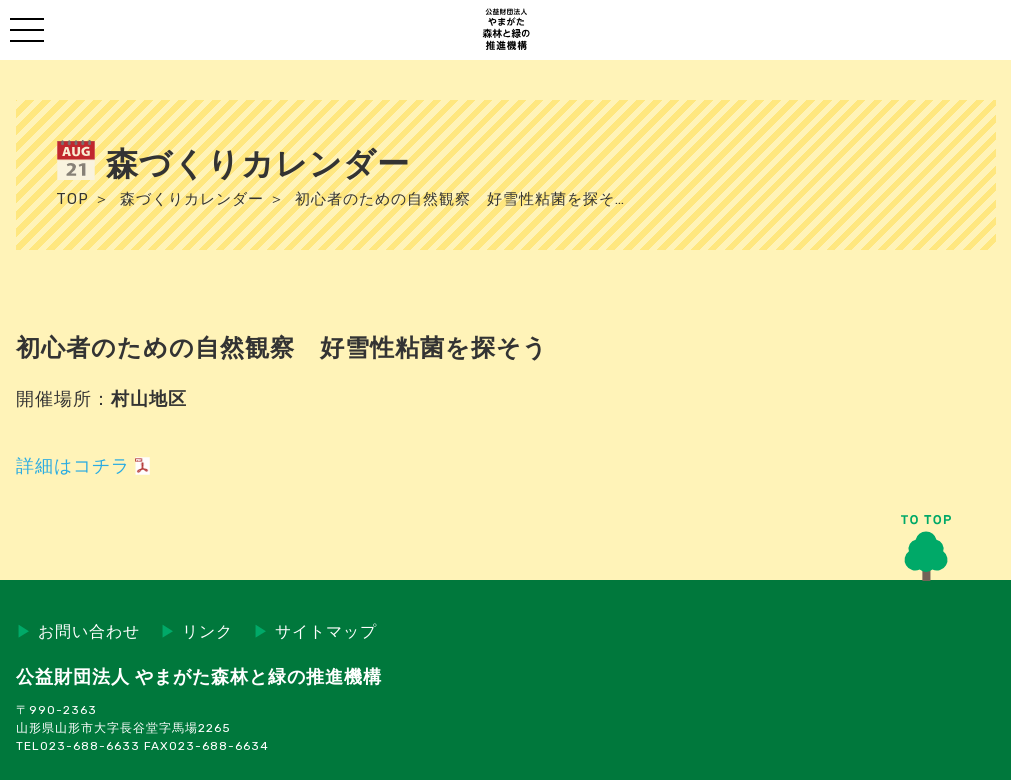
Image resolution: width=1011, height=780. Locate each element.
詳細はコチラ (73, 466)
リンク (196, 631)
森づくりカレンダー (192, 199)
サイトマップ (315, 631)
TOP (72, 199)
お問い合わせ (78, 631)
